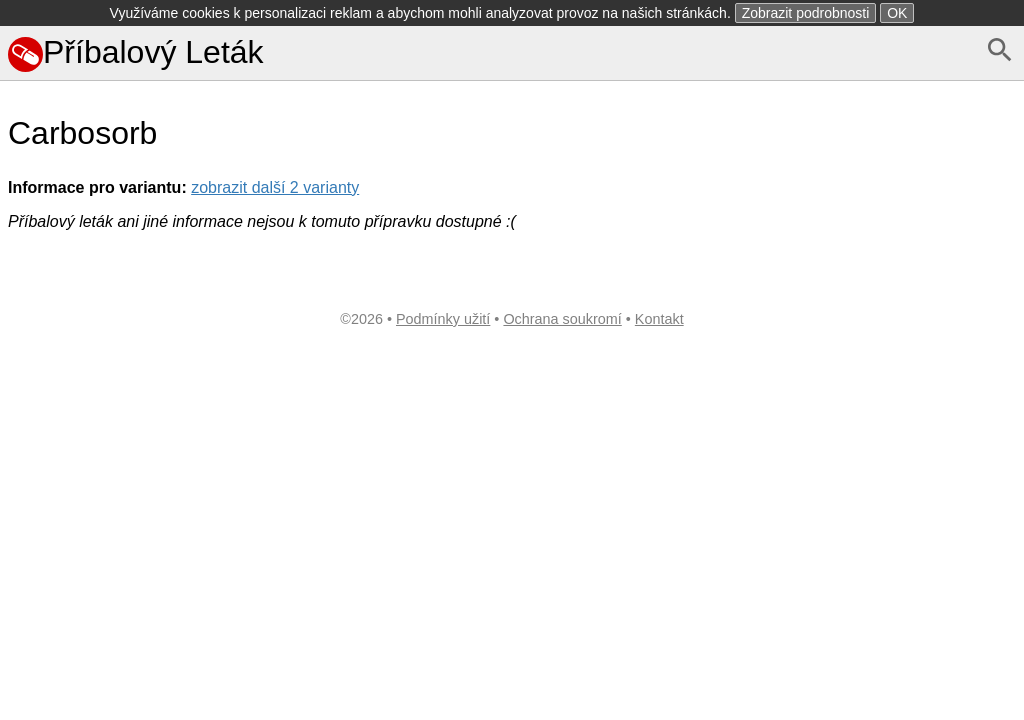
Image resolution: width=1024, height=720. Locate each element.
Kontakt (659, 319)
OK (897, 13)
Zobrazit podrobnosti (806, 13)
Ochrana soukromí (562, 319)
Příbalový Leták (136, 52)
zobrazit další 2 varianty (275, 187)
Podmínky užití (443, 319)
